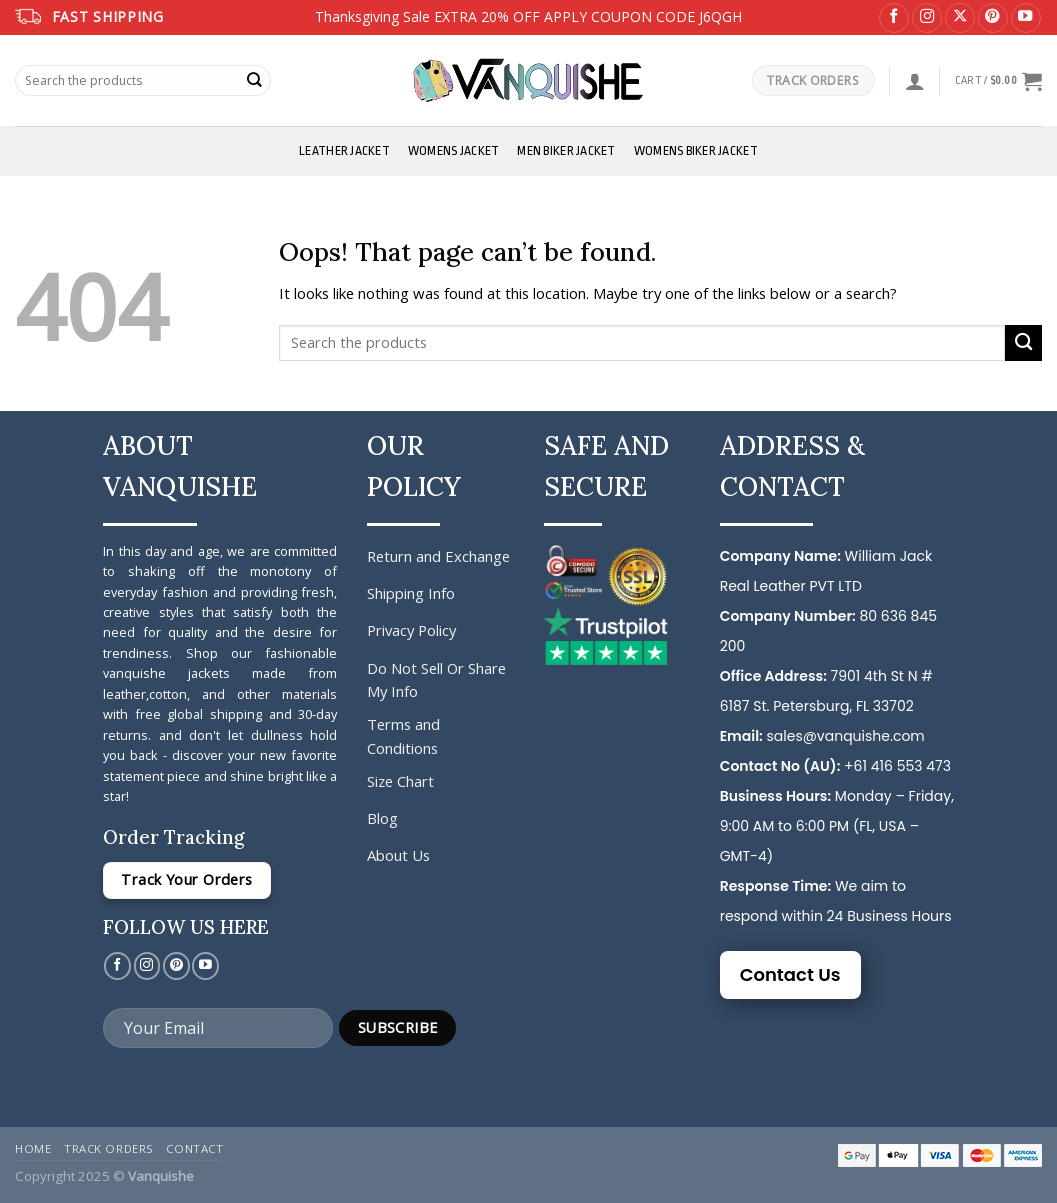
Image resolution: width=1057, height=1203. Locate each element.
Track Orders (109, 1148)
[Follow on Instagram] (927, 18)
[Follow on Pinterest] (993, 18)
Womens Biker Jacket (696, 151)
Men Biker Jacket (566, 151)
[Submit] (255, 80)
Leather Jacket (344, 151)
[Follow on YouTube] (1026, 18)
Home (33, 1148)
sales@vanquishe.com (845, 736)
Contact (194, 1148)
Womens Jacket (453, 151)
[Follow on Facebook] (894, 18)
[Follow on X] (960, 18)
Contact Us (790, 974)
